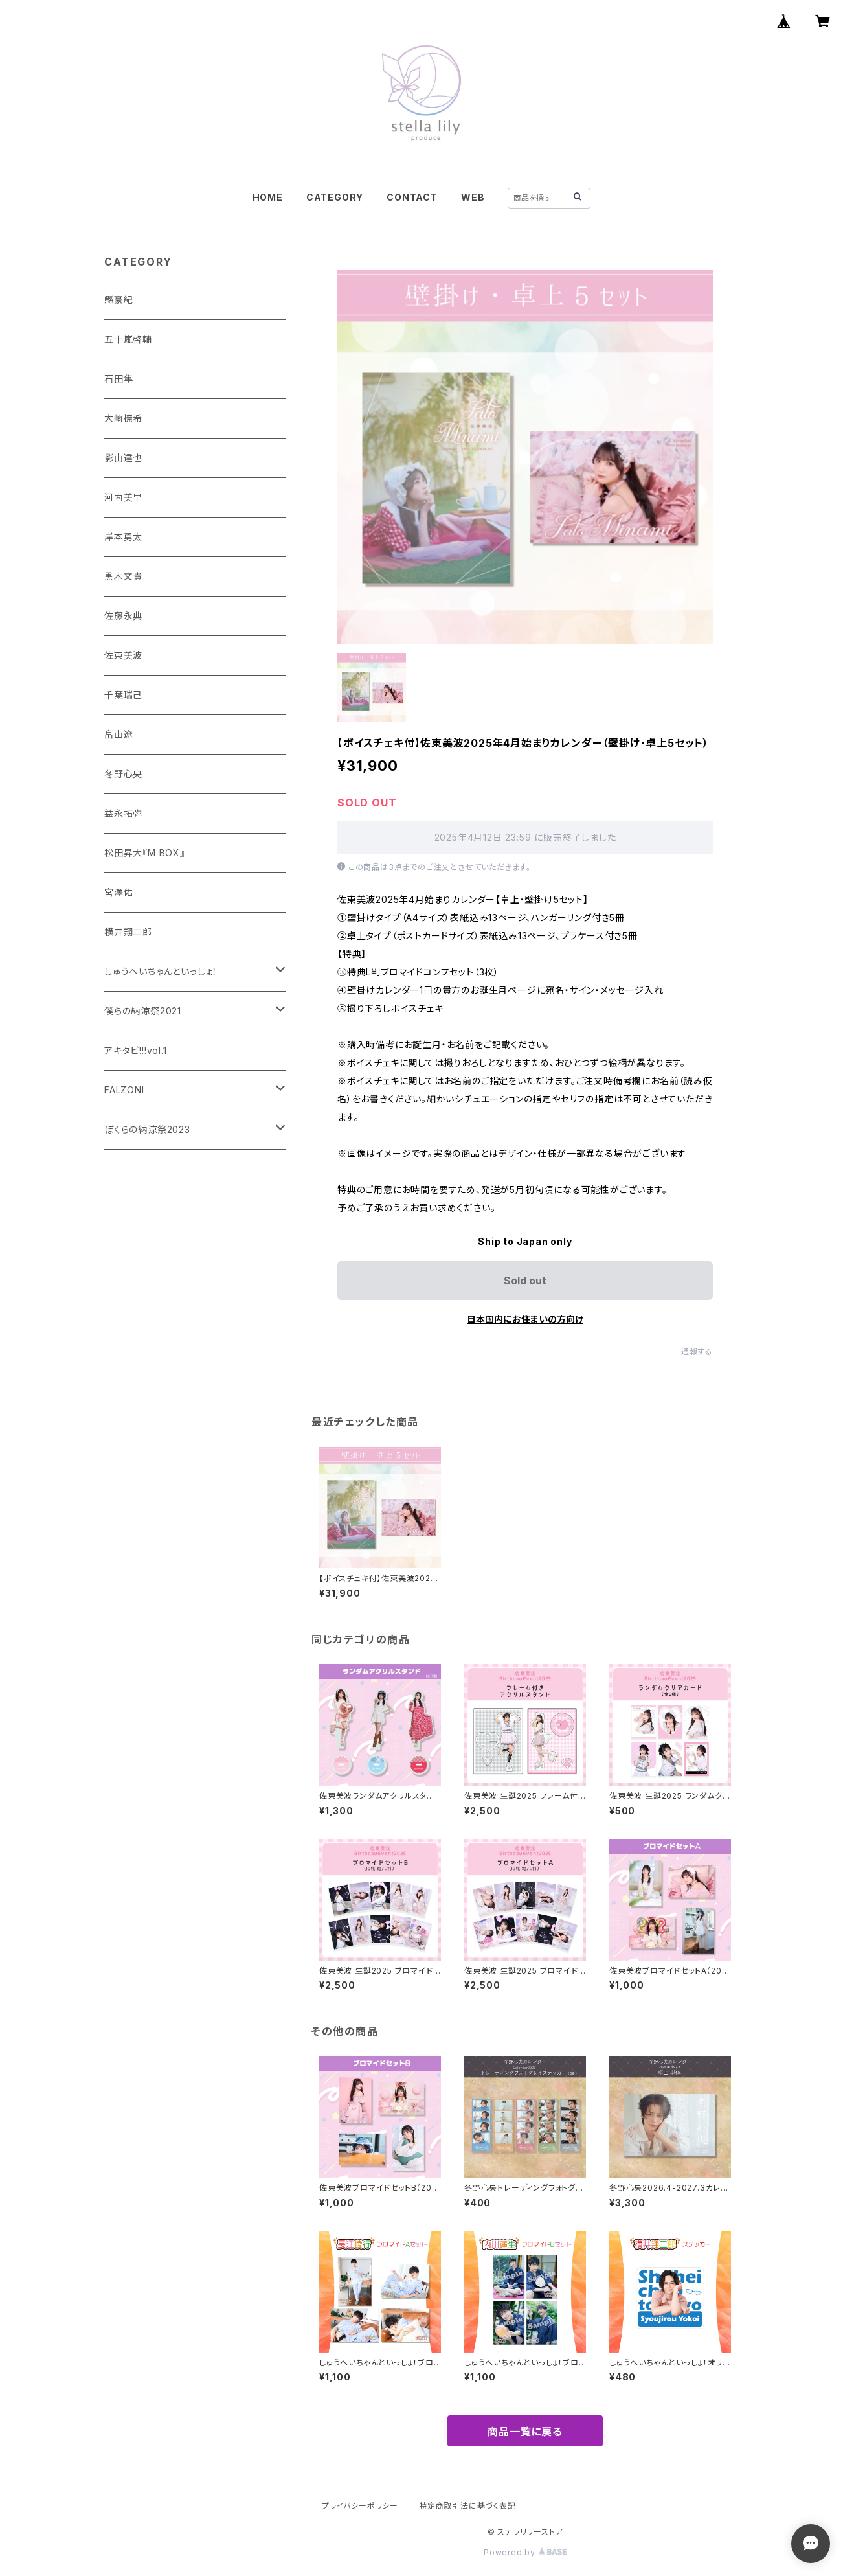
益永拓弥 (123, 813)
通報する (697, 1351)
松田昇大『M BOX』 (144, 852)
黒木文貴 (123, 576)
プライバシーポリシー (360, 2506)
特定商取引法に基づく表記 (467, 2506)
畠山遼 (118, 734)
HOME (268, 197)
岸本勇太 (123, 536)
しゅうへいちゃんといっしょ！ (161, 971)
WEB (472, 197)
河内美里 (123, 497)
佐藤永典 (123, 615)
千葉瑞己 (123, 694)
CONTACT (412, 197)
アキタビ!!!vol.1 (135, 1050)
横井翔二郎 (128, 931)
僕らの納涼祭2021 (142, 1010)
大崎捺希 (123, 418)
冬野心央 (123, 773)
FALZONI (124, 1089)
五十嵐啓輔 (128, 339)
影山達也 (123, 457)
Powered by (525, 2552)
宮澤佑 (118, 892)
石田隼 (118, 378)
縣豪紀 (118, 299)
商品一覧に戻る (525, 2431)
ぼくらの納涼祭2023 (147, 1129)
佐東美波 (123, 655)
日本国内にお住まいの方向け (525, 1319)
